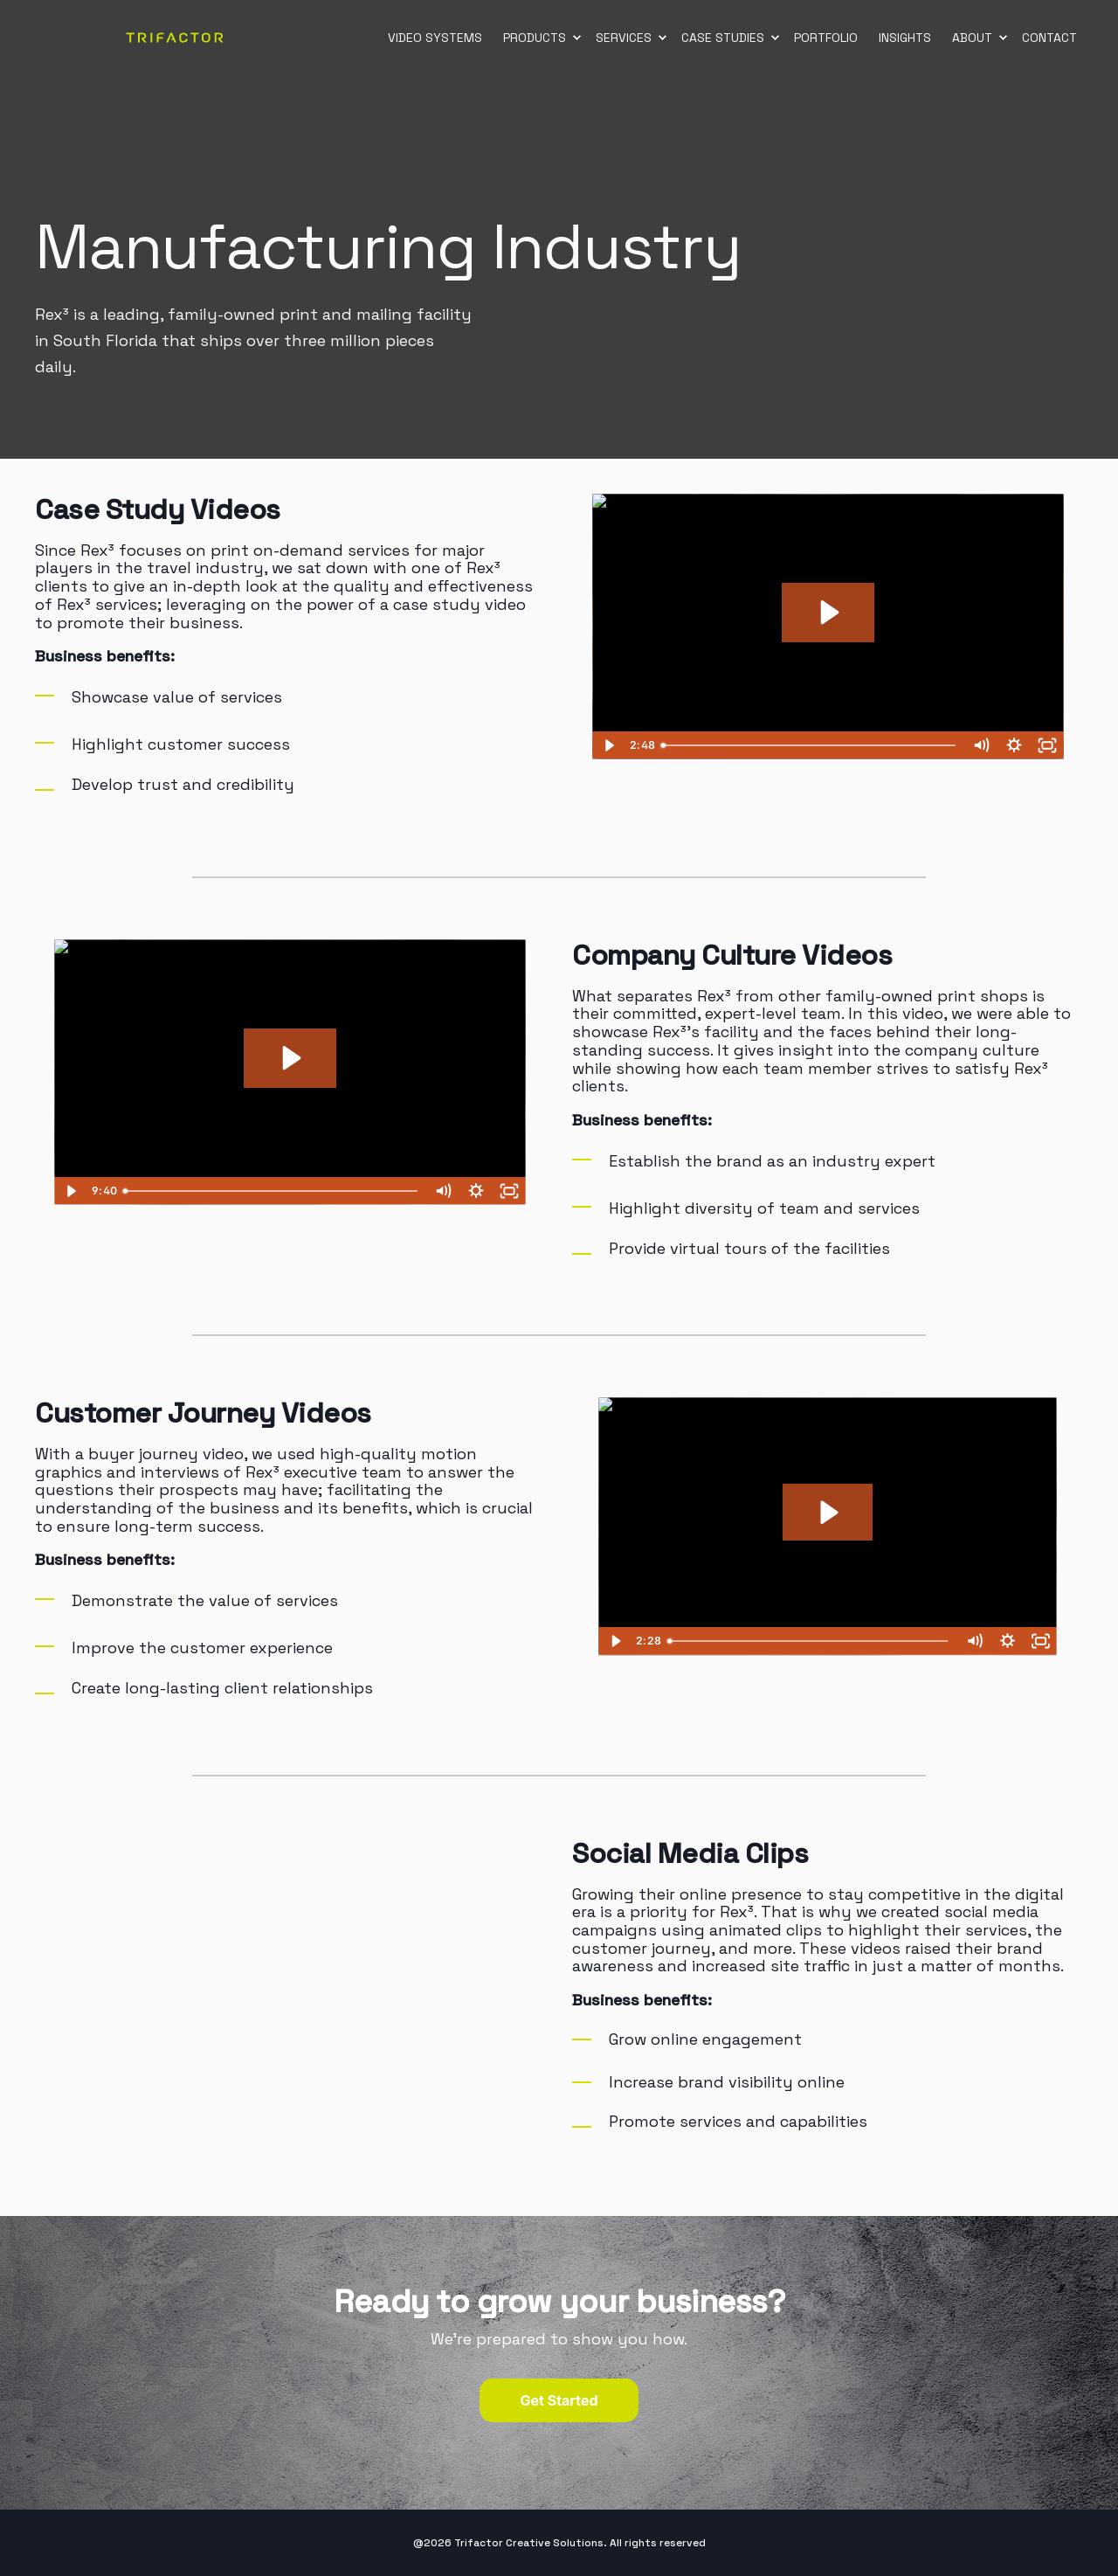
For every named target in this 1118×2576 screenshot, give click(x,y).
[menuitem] (576, 37)
